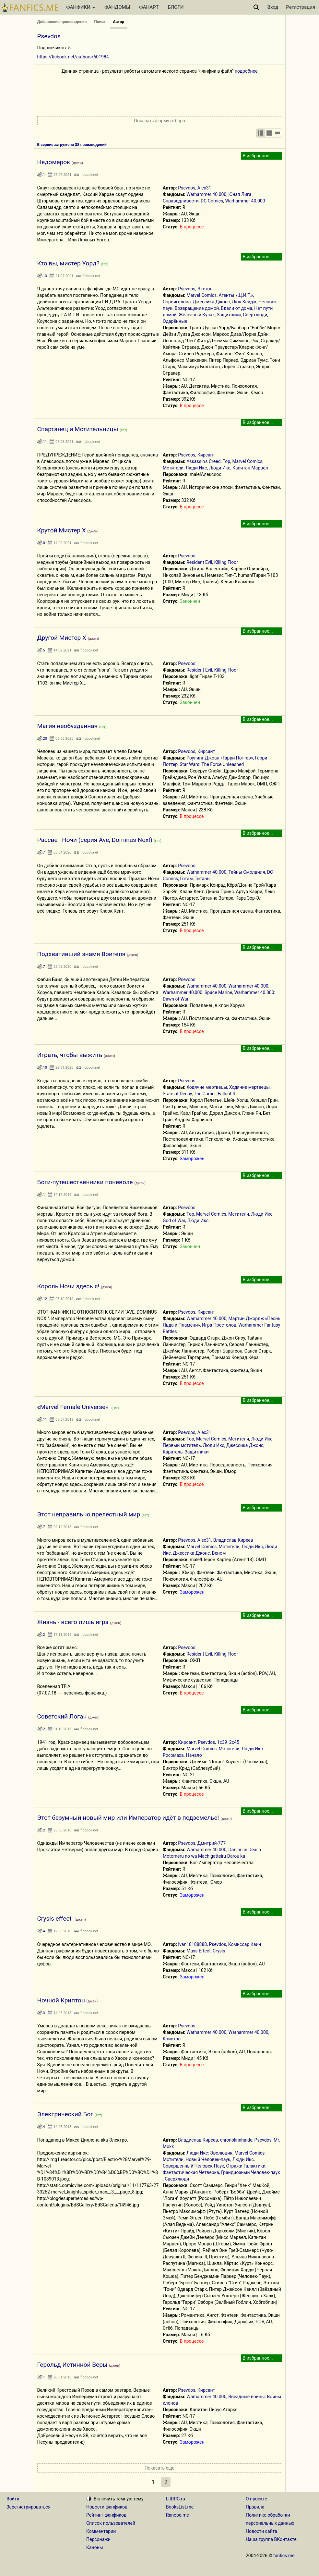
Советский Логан (62, 1716)
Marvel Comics (201, 295)
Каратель (173, 1451)
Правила (255, 2506)
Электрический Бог (65, 2114)
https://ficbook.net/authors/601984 (73, 56)
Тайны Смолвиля (247, 872)
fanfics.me (284, 2555)
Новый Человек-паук (207, 2159)
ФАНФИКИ (80, 7)
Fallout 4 (226, 1093)
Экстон (205, 288)
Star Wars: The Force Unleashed (212, 764)
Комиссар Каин (244, 1944)
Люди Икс (196, 467)
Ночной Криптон (61, 2000)
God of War (174, 1220)
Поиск (99, 21)
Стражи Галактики (246, 2166)
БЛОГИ (175, 7)
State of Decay (177, 1093)
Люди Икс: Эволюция (209, 2153)
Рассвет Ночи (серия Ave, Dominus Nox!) (94, 840)
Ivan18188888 (192, 1944)
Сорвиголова (177, 301)
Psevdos (186, 187)
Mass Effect (198, 1950)
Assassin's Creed (203, 461)
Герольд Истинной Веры (72, 2364)
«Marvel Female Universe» (73, 1407)
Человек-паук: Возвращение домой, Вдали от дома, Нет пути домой (220, 308)
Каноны (94, 2547)
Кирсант (206, 454)
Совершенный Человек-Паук (193, 2166)
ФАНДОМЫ (117, 7)
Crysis (219, 1950)
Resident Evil (199, 562)
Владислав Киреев (233, 1540)
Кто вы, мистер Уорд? (68, 263)
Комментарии (101, 2531)
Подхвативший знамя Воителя (81, 954)
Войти (12, 2498)
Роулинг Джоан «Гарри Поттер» (219, 757)
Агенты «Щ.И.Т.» (236, 295)
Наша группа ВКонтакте (271, 2539)
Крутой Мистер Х (61, 530)
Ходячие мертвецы (206, 1087)
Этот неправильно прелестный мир (88, 1514)
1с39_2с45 (228, 1742)
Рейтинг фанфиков (106, 2515)
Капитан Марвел (250, 467)
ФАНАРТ (149, 7)
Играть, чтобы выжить (69, 1055)
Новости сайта (261, 2531)
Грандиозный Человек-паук (250, 2172)
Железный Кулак (197, 314)
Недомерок (53, 162)
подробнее (246, 71)
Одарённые (175, 321)
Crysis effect (55, 1918)
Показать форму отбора (159, 120)
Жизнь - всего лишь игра (73, 1622)
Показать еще (159, 2468)
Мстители (173, 467)
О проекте (256, 2498)
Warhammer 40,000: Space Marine (197, 992)
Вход (272, 7)
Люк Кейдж (244, 301)
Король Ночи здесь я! (68, 1286)
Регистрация (300, 7)
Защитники (229, 314)
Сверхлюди (255, 314)
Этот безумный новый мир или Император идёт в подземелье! (128, 1817)
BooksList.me (180, 2506)
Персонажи (98, 2539)
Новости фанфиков (106, 2506)
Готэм (186, 878)
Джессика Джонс (211, 301)
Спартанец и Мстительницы (77, 429)
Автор (118, 21)
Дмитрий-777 (211, 1843)
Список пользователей (110, 2523)
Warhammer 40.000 (206, 194)
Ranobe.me (177, 2515)
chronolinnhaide (236, 2140)
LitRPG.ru (175, 2498)
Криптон (172, 2038)
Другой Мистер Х (61, 637)
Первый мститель (182, 1445)
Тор (226, 461)
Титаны (203, 878)
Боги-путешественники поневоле (85, 1182)
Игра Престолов (219, 1325)
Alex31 (204, 187)
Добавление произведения (62, 21)
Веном (219, 1553)
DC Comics (212, 200)
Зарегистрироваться (28, 2506)
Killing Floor (226, 562)
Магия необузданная (67, 726)
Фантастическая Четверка (191, 2172)
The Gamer (205, 1093)
